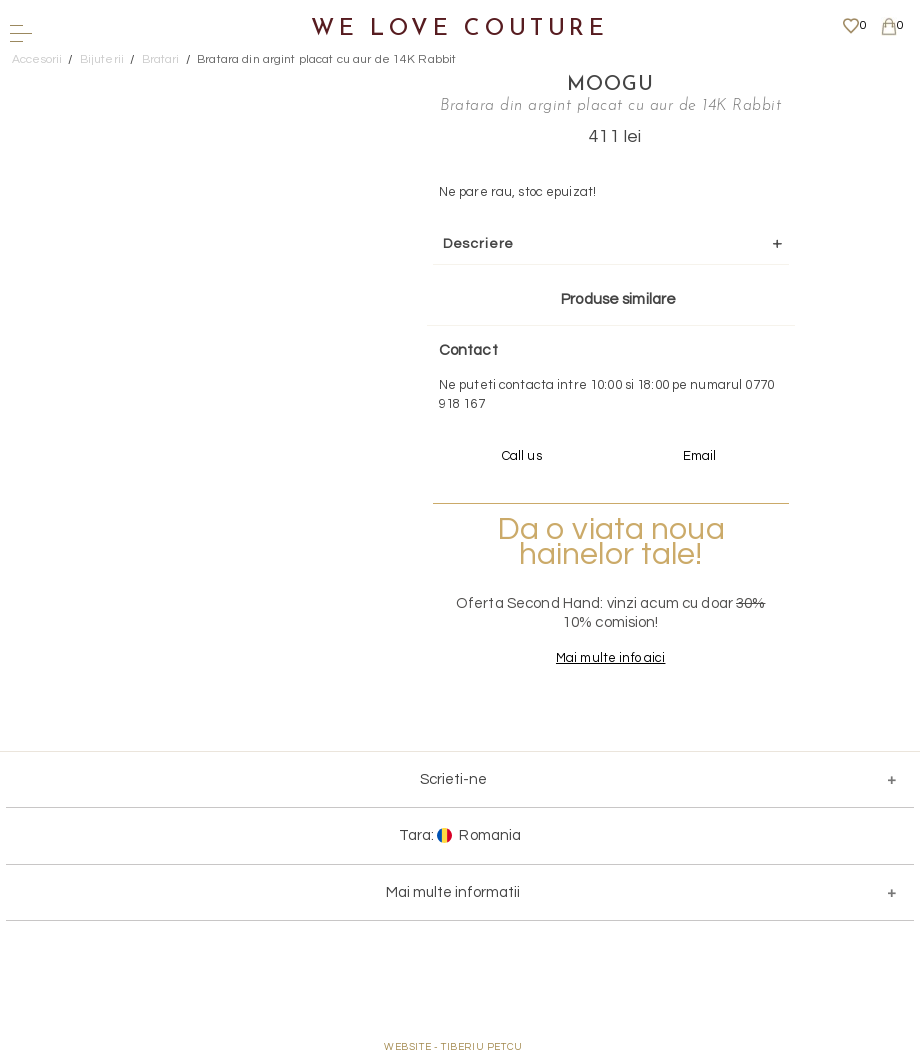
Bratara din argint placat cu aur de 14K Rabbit (326, 59)
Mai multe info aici (610, 658)
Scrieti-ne (453, 779)
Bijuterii (102, 59)
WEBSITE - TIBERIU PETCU (453, 1047)
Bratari (161, 59)
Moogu (610, 85)
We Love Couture (459, 29)
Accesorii (37, 59)
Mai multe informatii (453, 892)
